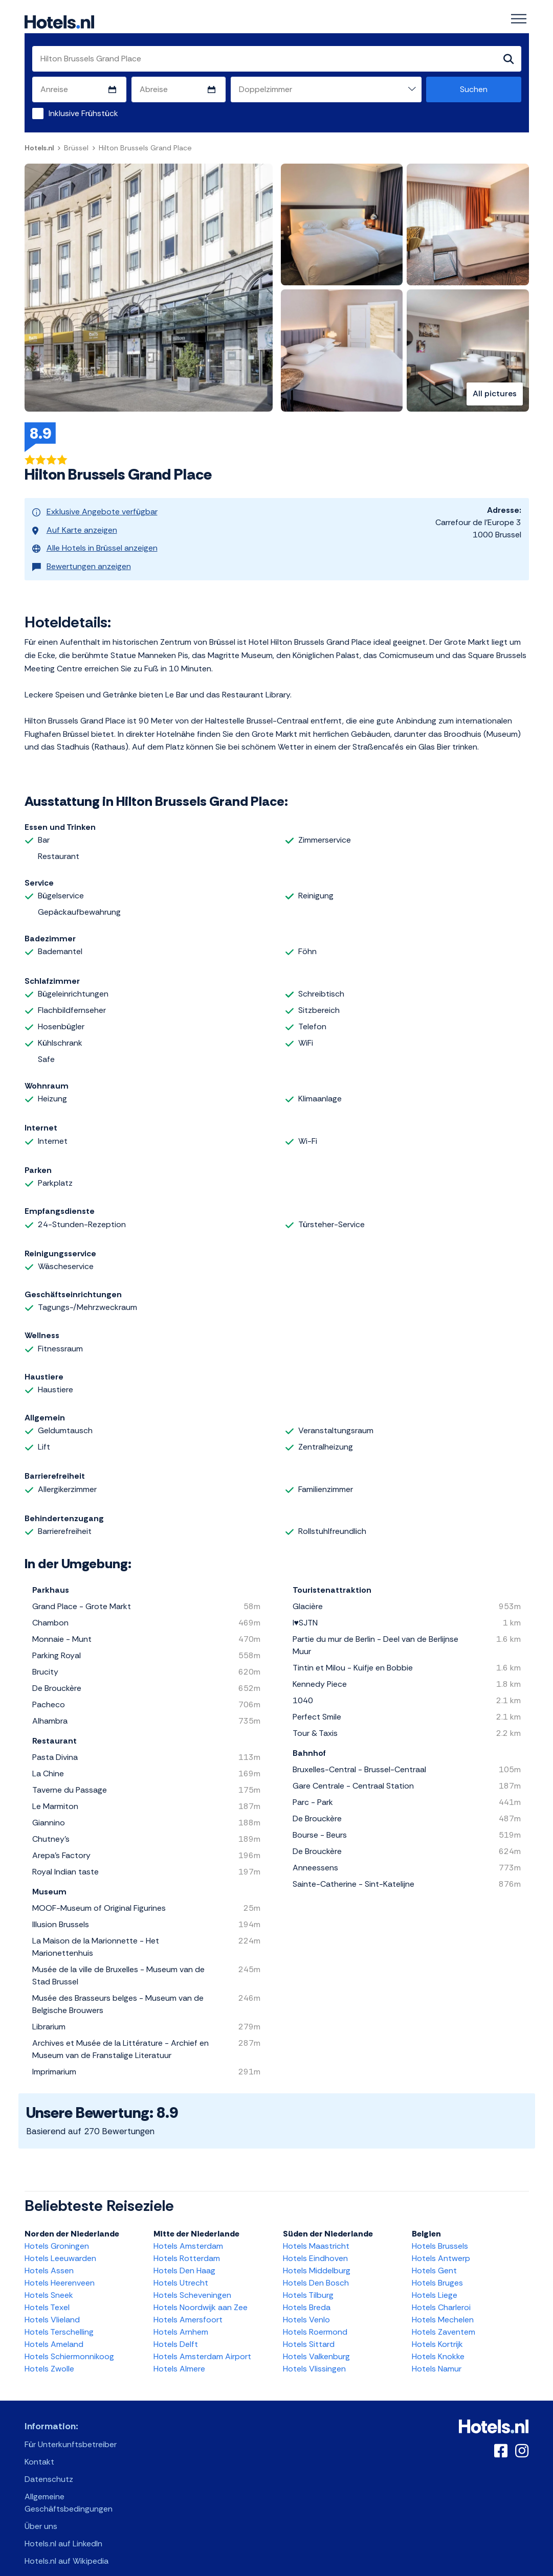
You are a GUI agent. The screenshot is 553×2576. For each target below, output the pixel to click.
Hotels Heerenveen (60, 2268)
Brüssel (76, 148)
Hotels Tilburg (308, 2280)
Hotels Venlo (306, 2305)
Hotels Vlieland (52, 2305)
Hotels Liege (434, 2280)
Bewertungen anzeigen (81, 553)
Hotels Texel (47, 2293)
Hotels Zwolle (49, 2354)
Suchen (474, 89)
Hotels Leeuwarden (60, 2244)
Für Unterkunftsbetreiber (71, 2430)
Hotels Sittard (309, 2329)
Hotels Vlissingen (314, 2354)
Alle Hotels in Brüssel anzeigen (95, 539)
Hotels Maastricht (316, 2231)
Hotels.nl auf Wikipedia (66, 2546)
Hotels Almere (179, 2354)
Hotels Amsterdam (188, 2231)
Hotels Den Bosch (316, 2268)
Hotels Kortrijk (437, 2329)
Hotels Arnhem (180, 2317)
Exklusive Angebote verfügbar (95, 510)
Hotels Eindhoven (315, 2244)
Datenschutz (49, 2464)
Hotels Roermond (315, 2317)
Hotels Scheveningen (192, 2280)
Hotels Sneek (49, 2280)
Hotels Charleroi (441, 2293)
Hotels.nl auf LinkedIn (63, 2529)
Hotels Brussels (440, 2231)
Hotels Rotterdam (186, 2244)
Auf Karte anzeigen (74, 524)
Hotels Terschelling (59, 2317)
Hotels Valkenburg (316, 2342)
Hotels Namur (436, 2354)
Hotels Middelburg (316, 2256)
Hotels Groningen (57, 2231)
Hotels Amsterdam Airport (202, 2342)
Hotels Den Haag (184, 2256)
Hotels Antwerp (441, 2244)
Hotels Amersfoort (188, 2305)
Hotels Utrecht (180, 2268)
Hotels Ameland (54, 2329)
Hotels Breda (306, 2293)
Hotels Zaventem (443, 2317)
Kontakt (39, 2447)
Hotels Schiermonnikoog (69, 2342)
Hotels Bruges (437, 2268)
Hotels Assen (49, 2256)
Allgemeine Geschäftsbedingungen (69, 2488)
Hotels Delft (175, 2329)
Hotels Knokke (438, 2342)
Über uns (41, 2511)
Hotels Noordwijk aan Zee (200, 2293)
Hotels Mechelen (443, 2305)
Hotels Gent (434, 2256)
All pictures (495, 394)
